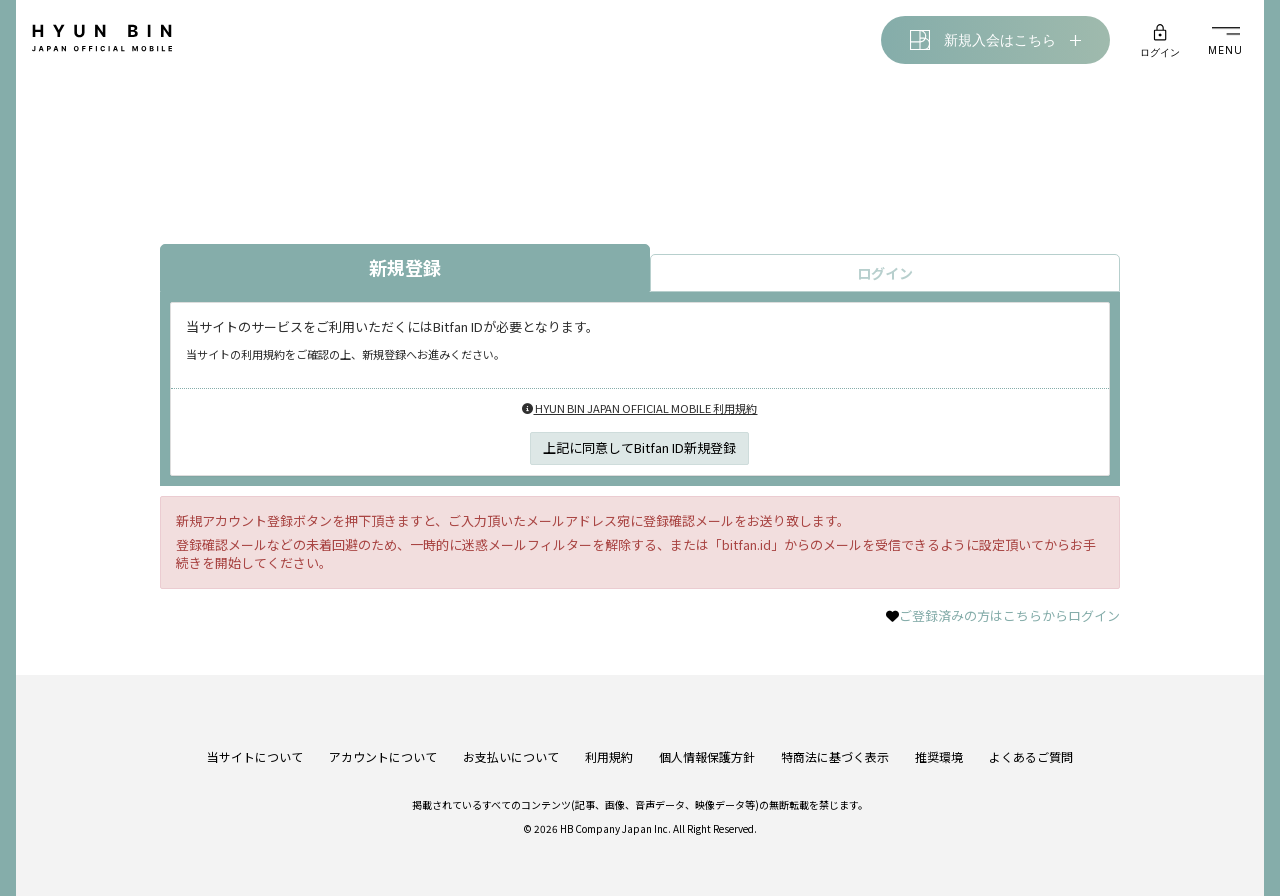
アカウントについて (383, 756)
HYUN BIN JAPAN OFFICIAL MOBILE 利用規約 (639, 408)
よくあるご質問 (1031, 756)
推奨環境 (939, 756)
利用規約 (609, 756)
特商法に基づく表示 (835, 756)
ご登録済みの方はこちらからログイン (1009, 615)
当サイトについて (255, 756)
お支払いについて (511, 756)
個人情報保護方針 (707, 756)
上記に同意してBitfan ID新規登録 (639, 447)
